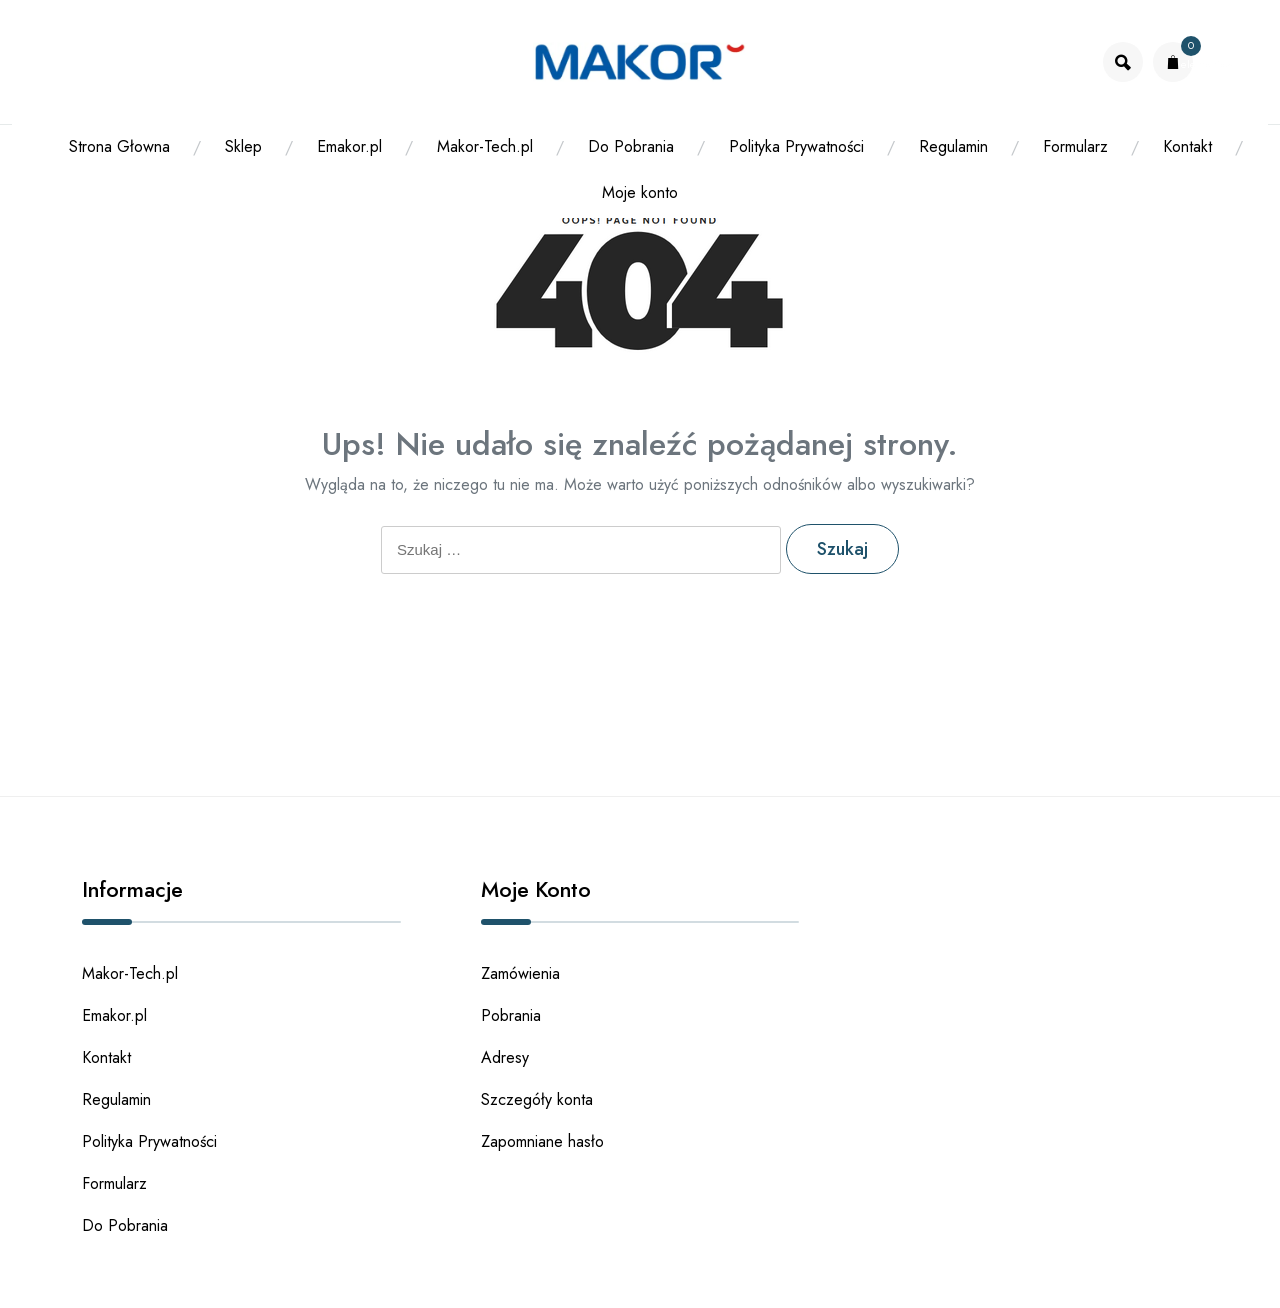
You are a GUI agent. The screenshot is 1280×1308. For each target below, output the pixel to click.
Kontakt (1187, 146)
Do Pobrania (631, 146)
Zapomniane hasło (542, 1141)
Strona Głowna (119, 146)
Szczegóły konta (537, 1099)
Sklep (243, 146)
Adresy (505, 1057)
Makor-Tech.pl (485, 146)
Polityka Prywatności (796, 146)
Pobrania (511, 1015)
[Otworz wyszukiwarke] (1123, 62)
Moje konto (640, 192)
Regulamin (953, 146)
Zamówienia (520, 973)
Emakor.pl (349, 146)
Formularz (1075, 146)
